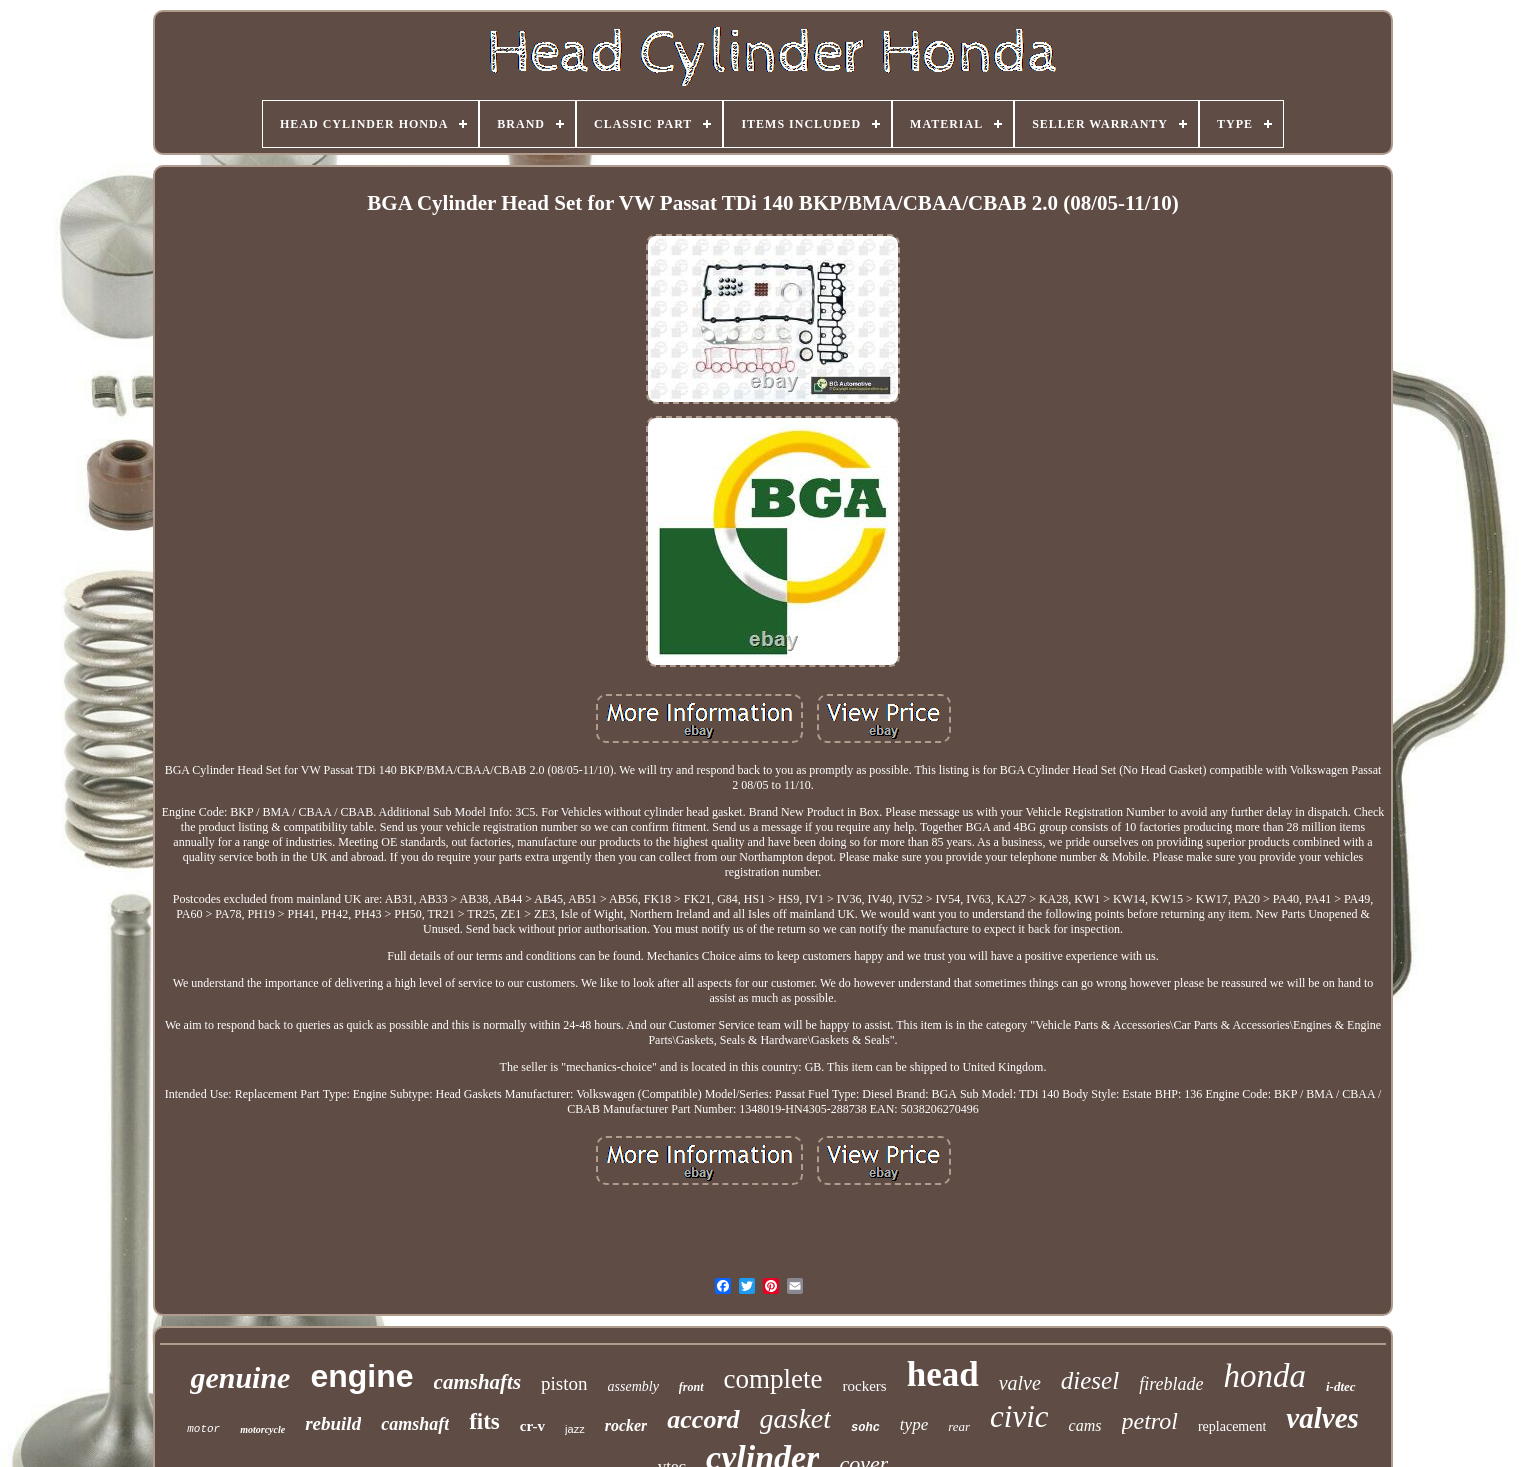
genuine (240, 1377)
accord (703, 1419)
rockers (865, 1386)
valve (1020, 1383)
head (943, 1374)
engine (361, 1376)
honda (1264, 1376)
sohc (865, 1428)
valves (1322, 1418)
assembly (633, 1386)
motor (203, 1429)
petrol (1150, 1421)
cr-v (532, 1426)
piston (564, 1383)
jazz (575, 1429)
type (914, 1424)
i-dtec (1341, 1386)
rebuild (333, 1423)
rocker (626, 1425)
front (691, 1387)
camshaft (415, 1424)
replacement (1232, 1426)
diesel (1090, 1380)
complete (773, 1379)
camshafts (478, 1382)
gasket (796, 1418)
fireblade (1171, 1384)
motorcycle (262, 1429)
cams (1085, 1425)
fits (484, 1421)
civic (1019, 1416)
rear (959, 1426)
